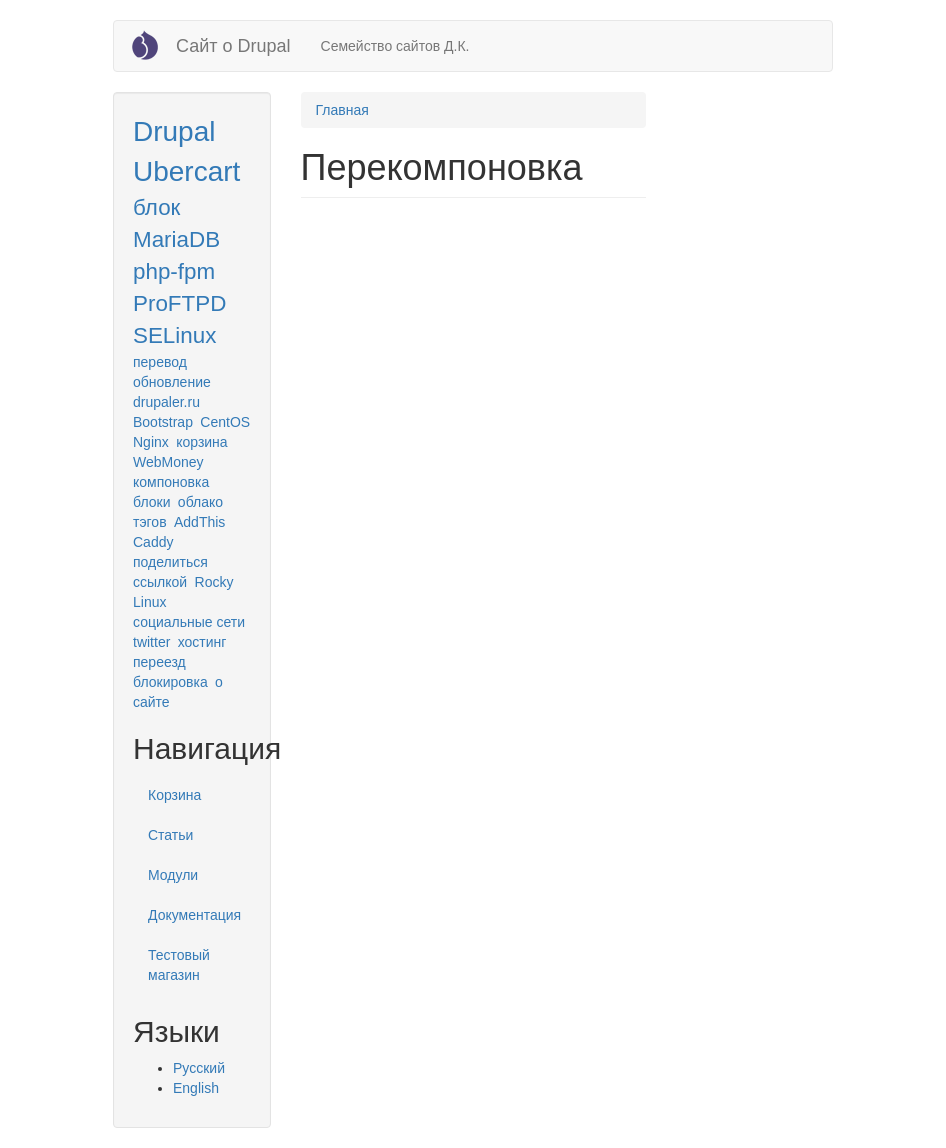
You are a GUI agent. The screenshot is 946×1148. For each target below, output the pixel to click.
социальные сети (189, 622)
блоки (151, 502)
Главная (342, 110)
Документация (194, 915)
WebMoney (168, 462)
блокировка (170, 682)
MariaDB (176, 239)
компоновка (171, 482)
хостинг (202, 642)
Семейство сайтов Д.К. (395, 46)
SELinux (174, 335)
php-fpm (174, 271)
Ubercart (186, 171)
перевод (160, 362)
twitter (151, 642)
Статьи (170, 835)
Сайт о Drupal (233, 46)
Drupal (174, 131)
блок (156, 207)
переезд (159, 662)
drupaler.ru (166, 402)
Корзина (174, 795)
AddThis (199, 522)
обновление (172, 382)
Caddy (153, 542)
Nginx (151, 442)
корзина (201, 442)
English (196, 1088)
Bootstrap (163, 422)
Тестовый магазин (179, 965)
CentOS (225, 422)
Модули (173, 875)
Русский (199, 1068)
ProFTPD (179, 303)
